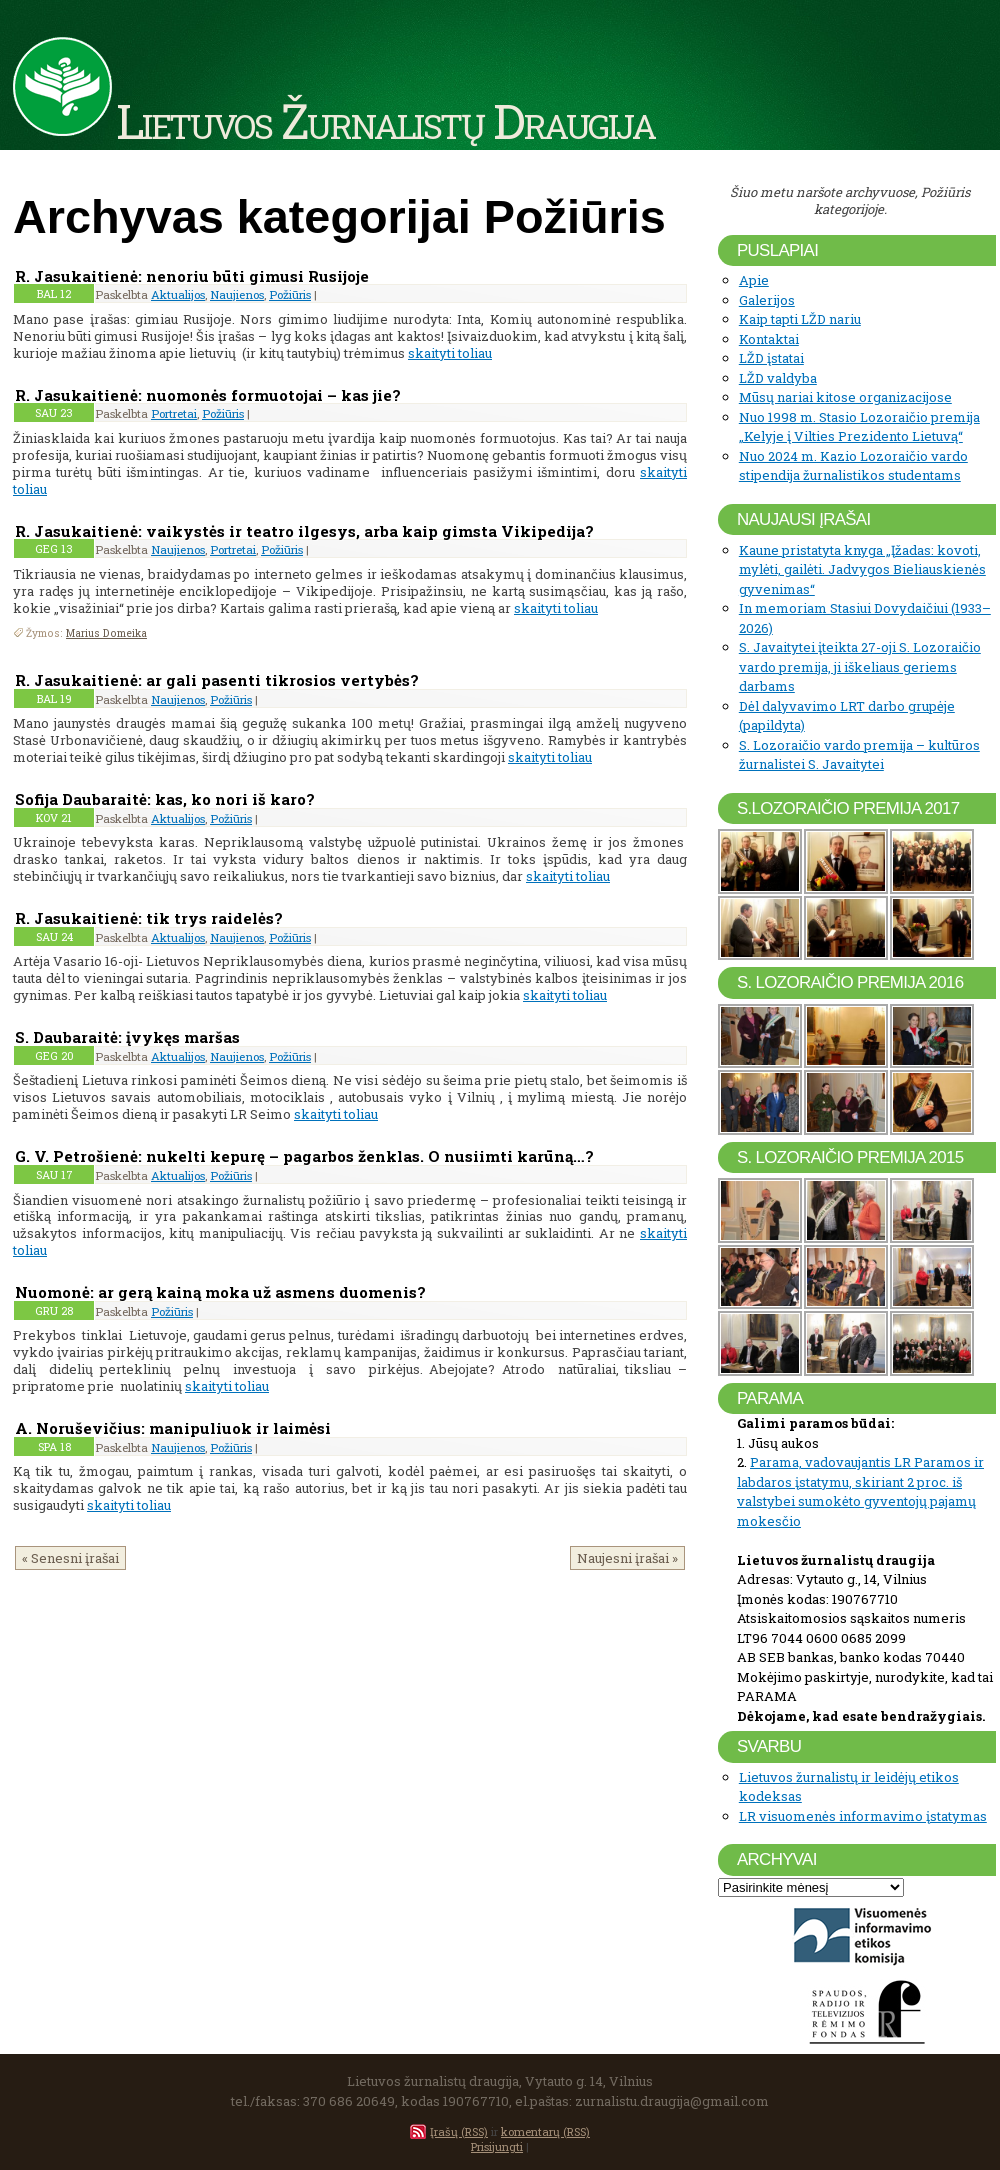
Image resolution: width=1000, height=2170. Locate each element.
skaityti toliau (450, 353)
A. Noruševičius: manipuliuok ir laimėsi (173, 1428)
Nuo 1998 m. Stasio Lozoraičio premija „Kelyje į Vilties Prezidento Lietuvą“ (859, 427)
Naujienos (237, 294)
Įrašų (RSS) (459, 2131)
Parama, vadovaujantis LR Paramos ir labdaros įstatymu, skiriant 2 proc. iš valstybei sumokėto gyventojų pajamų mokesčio (860, 1491)
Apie (754, 280)
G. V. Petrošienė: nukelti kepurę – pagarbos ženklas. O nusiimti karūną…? (304, 1156)
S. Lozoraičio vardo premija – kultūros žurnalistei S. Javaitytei (859, 755)
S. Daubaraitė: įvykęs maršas (127, 1037)
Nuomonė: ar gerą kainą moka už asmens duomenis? (220, 1292)
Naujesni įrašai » (627, 1558)
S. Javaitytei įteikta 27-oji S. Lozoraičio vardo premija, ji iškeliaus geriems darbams (860, 666)
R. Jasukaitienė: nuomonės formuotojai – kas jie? (208, 395)
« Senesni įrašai (70, 1558)
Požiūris (290, 294)
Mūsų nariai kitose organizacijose (845, 397)
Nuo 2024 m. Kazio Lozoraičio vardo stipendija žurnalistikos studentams (853, 466)
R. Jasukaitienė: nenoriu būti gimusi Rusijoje (192, 276)
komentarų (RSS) (545, 2131)
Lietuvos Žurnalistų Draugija (385, 120)
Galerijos (767, 300)
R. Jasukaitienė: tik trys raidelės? (149, 918)
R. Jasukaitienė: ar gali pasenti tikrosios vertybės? (217, 680)
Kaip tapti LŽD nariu (800, 319)
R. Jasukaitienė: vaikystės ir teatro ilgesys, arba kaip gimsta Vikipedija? (304, 531)
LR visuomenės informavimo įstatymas (863, 1816)
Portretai (174, 413)
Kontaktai (769, 339)
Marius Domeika (106, 633)
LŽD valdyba (778, 378)
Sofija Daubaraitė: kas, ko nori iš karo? (165, 799)
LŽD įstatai (771, 358)
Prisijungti (497, 2146)
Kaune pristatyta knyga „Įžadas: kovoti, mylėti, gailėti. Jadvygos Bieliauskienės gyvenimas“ (862, 569)
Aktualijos (178, 294)
